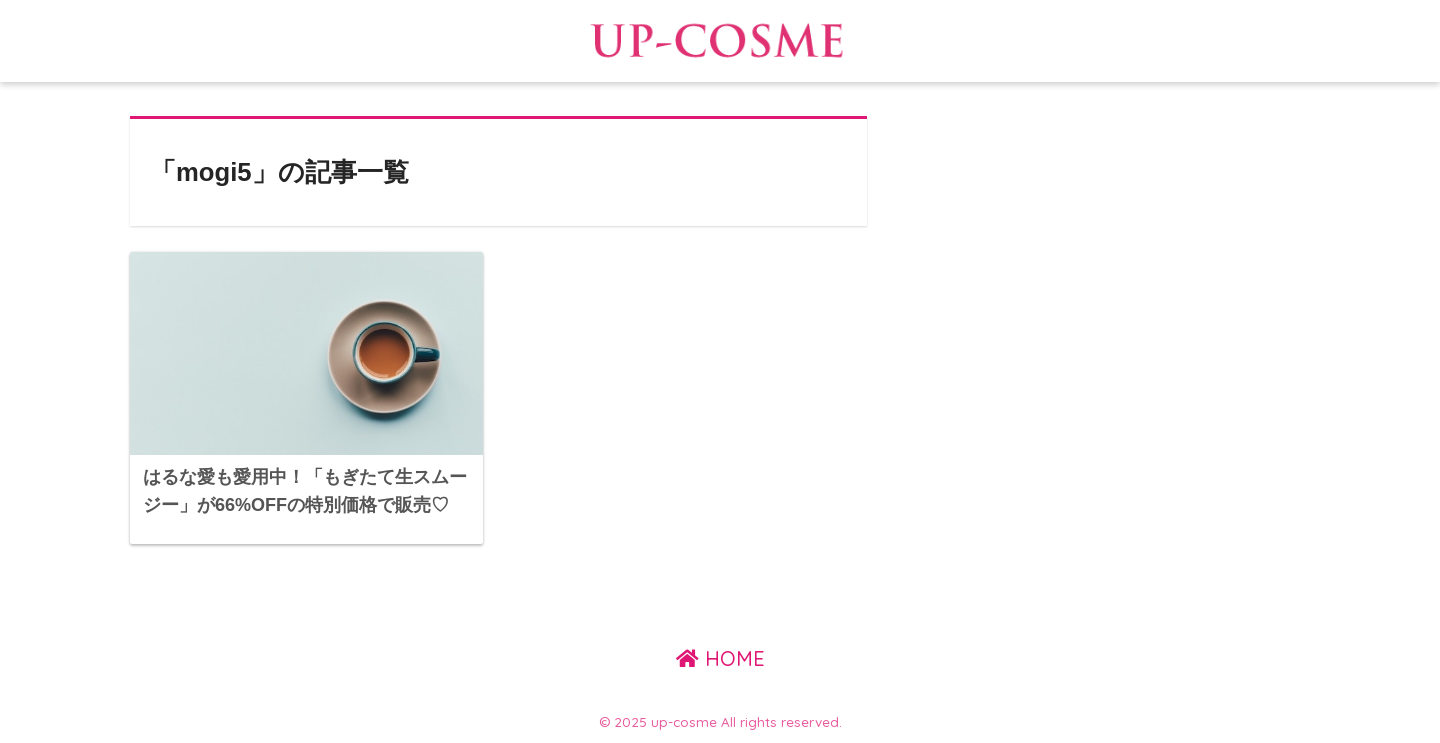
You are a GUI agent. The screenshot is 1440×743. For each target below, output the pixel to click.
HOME (720, 658)
